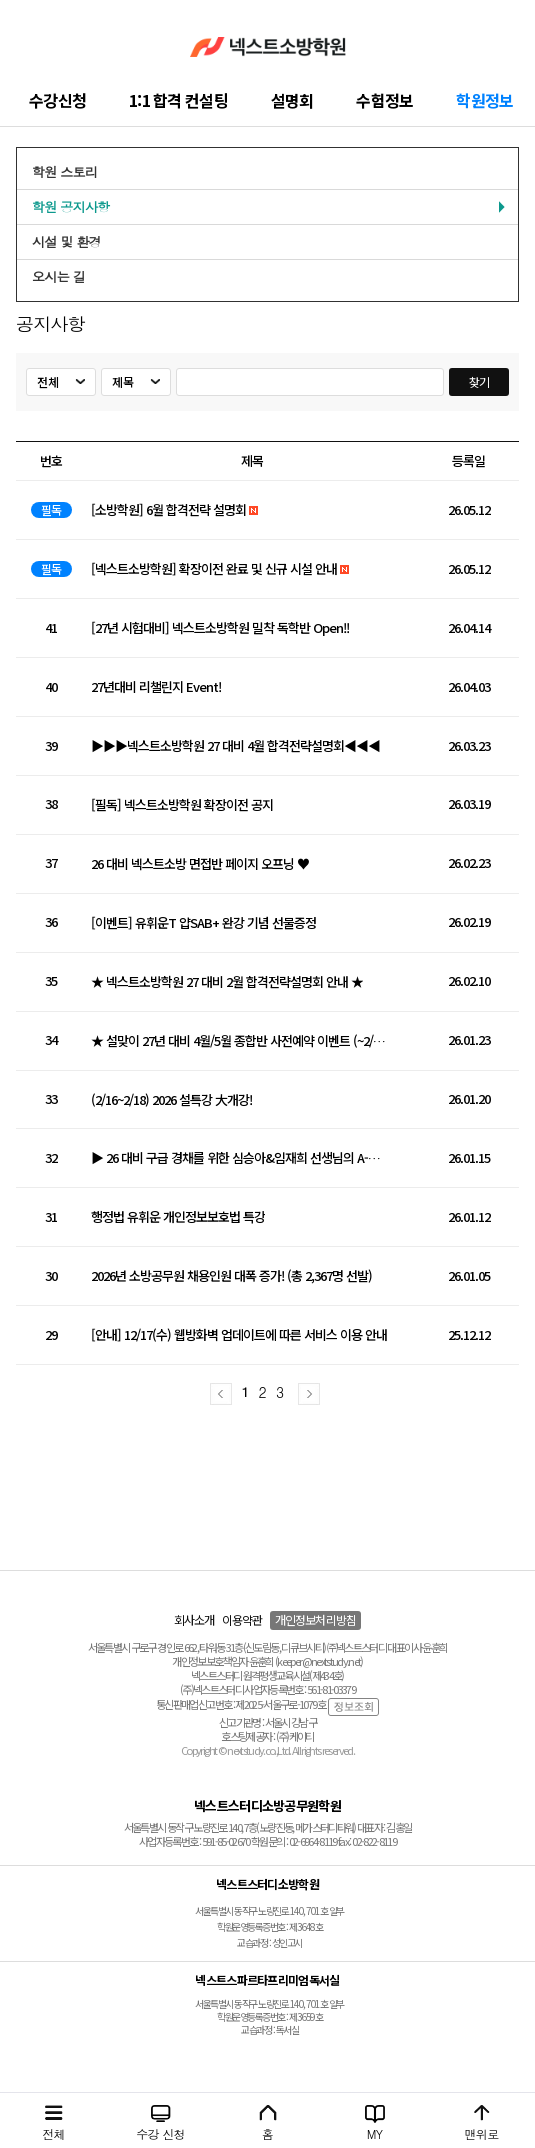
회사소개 (194, 1619)
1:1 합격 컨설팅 (178, 100)
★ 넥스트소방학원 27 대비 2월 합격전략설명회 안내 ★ (227, 982)
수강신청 (57, 100)
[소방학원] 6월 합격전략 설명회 (168, 510)
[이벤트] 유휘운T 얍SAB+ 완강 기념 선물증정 (203, 923)
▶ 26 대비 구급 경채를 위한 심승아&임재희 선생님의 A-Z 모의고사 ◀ (239, 1158)
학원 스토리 (64, 171)
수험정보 (384, 100)
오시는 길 (58, 276)
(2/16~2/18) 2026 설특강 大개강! (171, 1100)
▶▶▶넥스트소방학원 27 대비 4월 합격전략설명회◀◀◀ (235, 746)
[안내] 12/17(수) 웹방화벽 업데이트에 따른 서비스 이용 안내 (239, 1335)
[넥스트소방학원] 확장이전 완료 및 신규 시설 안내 (214, 569)
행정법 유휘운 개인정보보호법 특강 (178, 1217)
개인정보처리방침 (315, 1619)
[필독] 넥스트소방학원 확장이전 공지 (182, 805)
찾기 (479, 381)
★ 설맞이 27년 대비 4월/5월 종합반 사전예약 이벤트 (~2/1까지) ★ (239, 1041)
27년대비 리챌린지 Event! (156, 687)
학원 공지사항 (70, 206)
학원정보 (484, 100)
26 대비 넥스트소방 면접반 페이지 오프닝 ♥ (200, 864)
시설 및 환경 (66, 241)
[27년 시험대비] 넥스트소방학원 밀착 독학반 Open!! (220, 628)
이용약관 (242, 1619)
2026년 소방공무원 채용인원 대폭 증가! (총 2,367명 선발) (231, 1276)
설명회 (292, 100)
